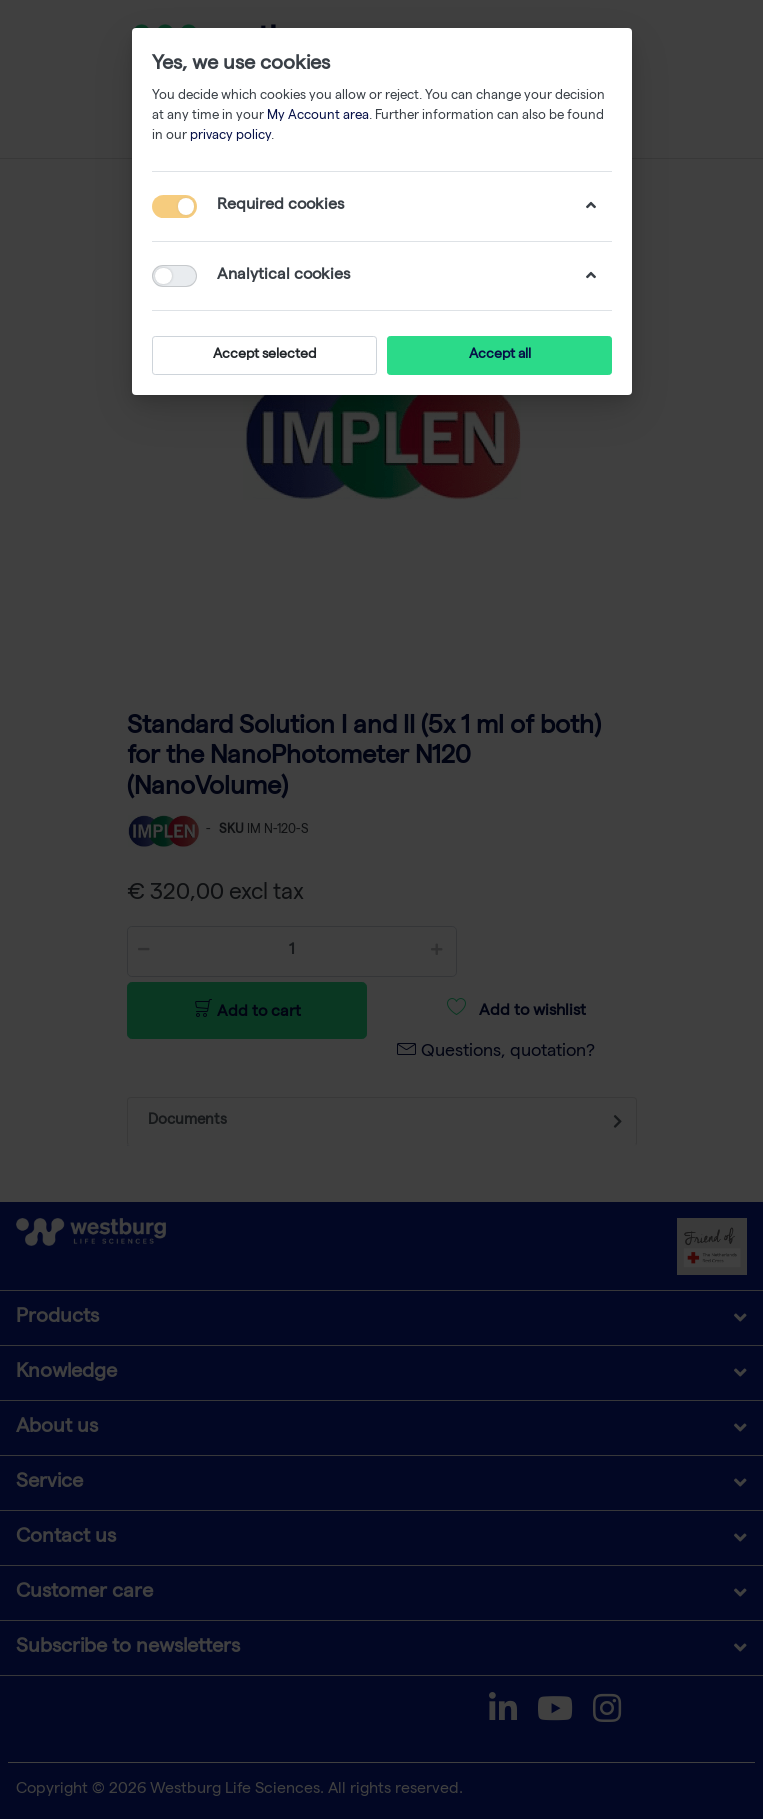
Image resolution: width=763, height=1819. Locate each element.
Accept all (499, 355)
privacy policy (230, 136)
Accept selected (264, 355)
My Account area (318, 116)
